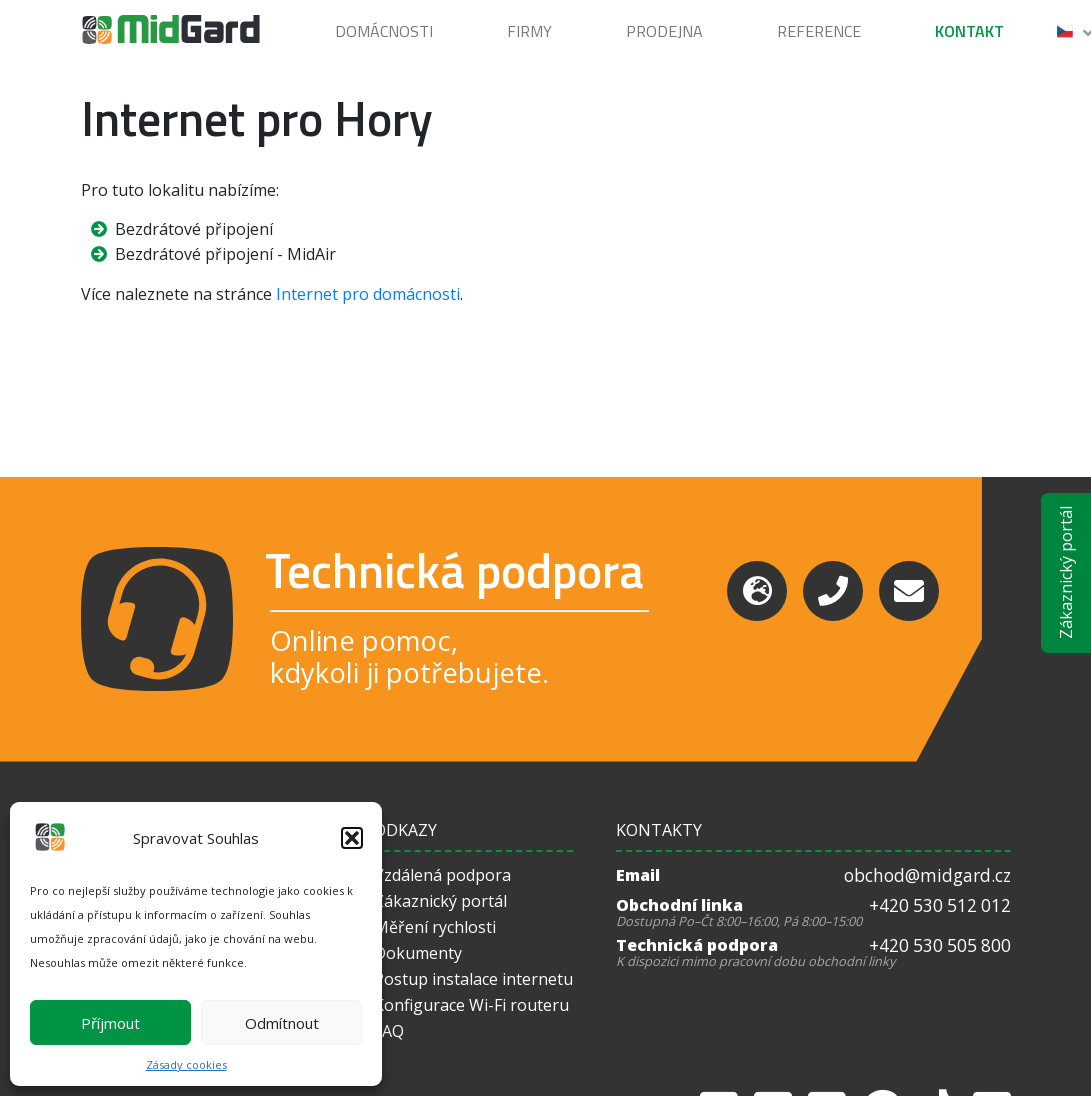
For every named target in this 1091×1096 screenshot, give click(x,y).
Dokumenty (418, 953)
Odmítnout (282, 1023)
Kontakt (969, 31)
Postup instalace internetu (473, 979)
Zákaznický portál (1066, 573)
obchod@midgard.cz (927, 875)
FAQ (389, 1031)
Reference (819, 31)
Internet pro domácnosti (368, 294)
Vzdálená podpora (442, 875)
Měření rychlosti (435, 927)
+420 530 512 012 (940, 905)
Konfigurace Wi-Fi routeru (471, 1005)
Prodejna (664, 31)
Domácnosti (384, 31)
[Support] (757, 591)
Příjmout (110, 1023)
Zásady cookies (186, 1064)
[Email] (909, 591)
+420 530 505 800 (940, 945)
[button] (352, 838)
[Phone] (833, 591)
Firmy (529, 31)
